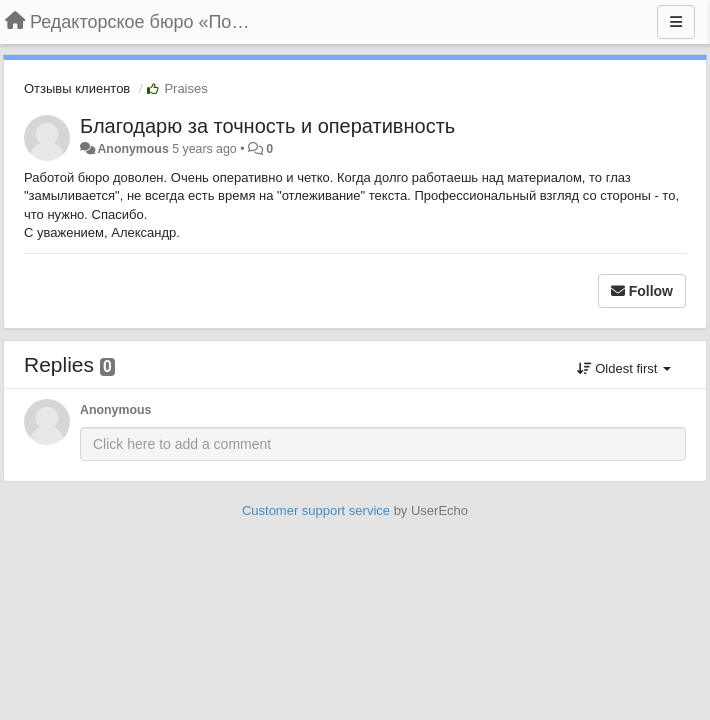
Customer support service (316, 510)
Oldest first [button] (624, 368)
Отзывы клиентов (77, 88)
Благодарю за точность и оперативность (267, 126)
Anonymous (132, 149)
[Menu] (676, 22)
